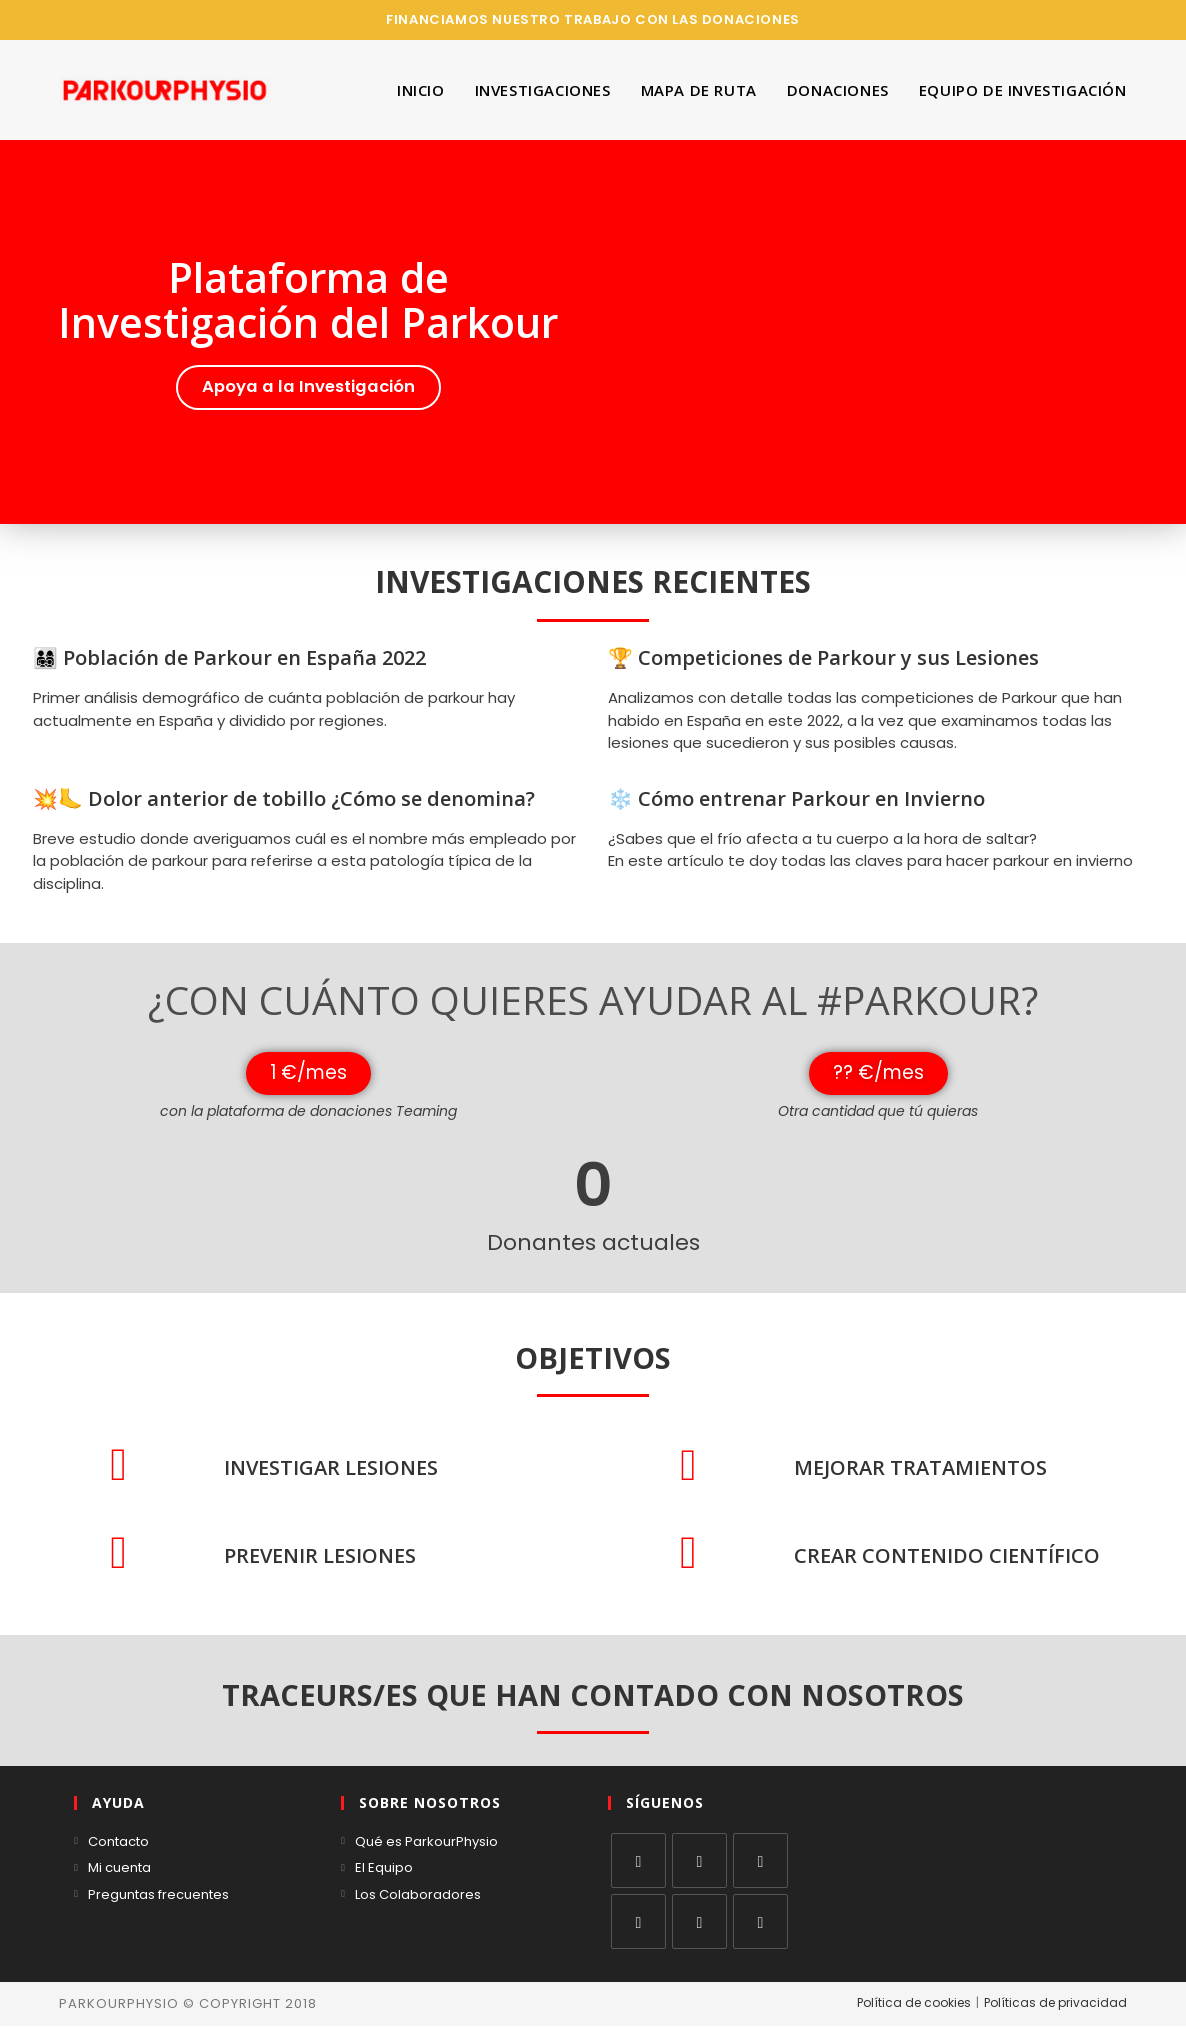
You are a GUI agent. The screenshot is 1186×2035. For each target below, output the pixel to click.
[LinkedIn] (638, 1930)
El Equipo (384, 1877)
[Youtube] (699, 1930)
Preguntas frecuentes (158, 1903)
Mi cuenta (119, 1877)
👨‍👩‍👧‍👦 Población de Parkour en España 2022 (229, 656)
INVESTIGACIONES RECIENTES (593, 581)
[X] (638, 1869)
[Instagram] (760, 1869)
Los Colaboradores (418, 1903)
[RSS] (760, 1930)
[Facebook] (699, 1869)
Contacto (118, 1850)
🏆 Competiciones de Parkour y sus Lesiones (823, 656)
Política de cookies (914, 2011)
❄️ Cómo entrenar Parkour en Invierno (796, 797)
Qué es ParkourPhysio (426, 1850)
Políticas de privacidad (1055, 2011)
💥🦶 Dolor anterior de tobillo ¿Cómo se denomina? (284, 797)
